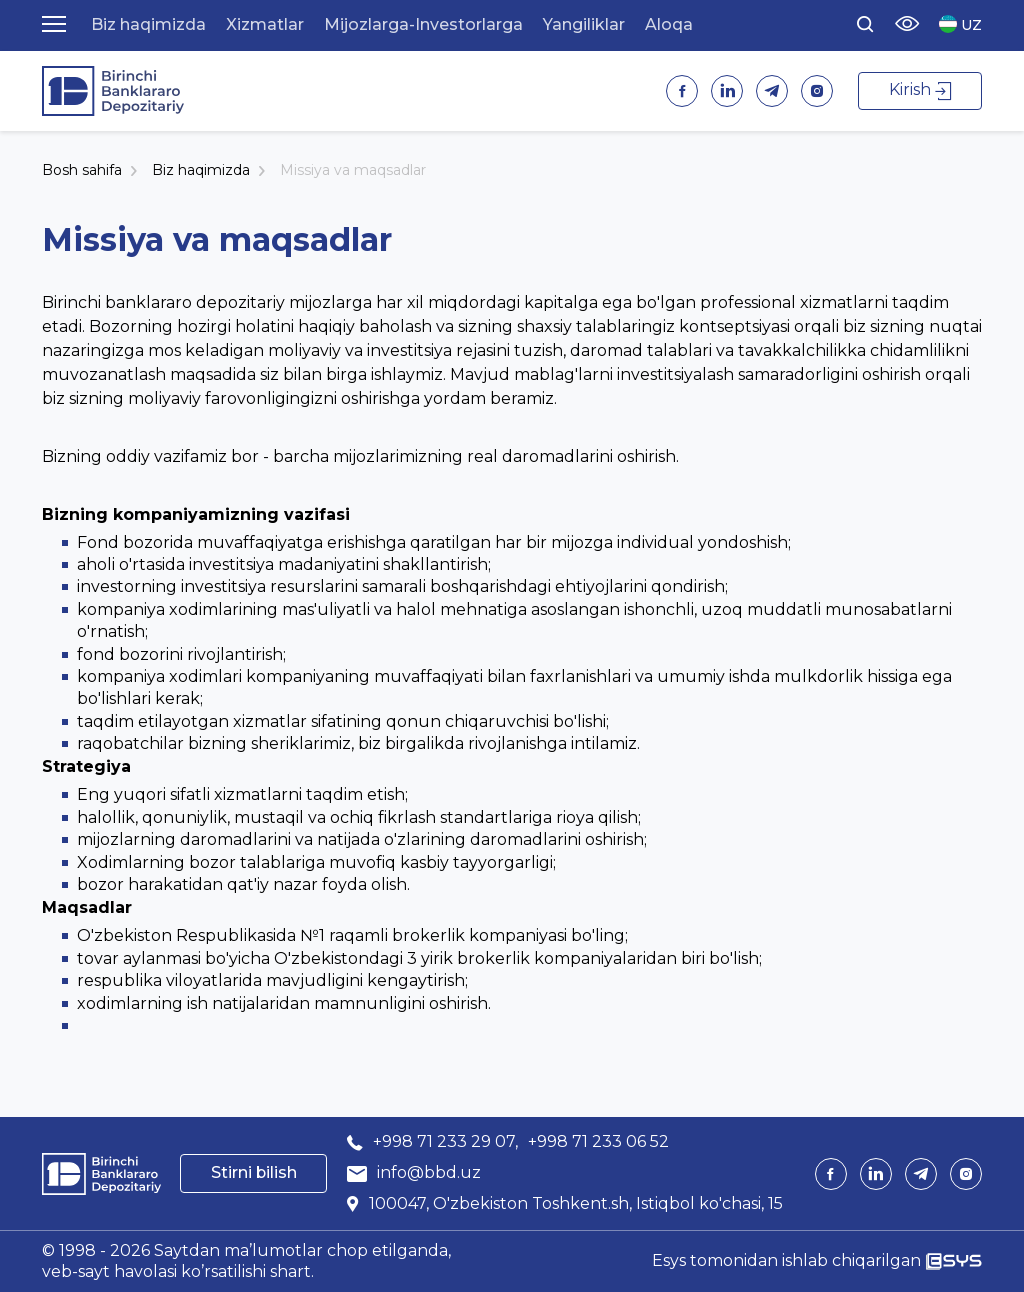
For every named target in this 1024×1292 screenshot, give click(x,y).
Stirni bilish (254, 1172)
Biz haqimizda (148, 24)
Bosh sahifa (82, 170)
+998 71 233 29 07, (445, 1141)
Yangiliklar (584, 24)
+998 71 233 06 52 (598, 1141)
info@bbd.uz (429, 1172)
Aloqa (669, 24)
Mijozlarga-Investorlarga (423, 24)
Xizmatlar (265, 24)
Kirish (919, 89)
